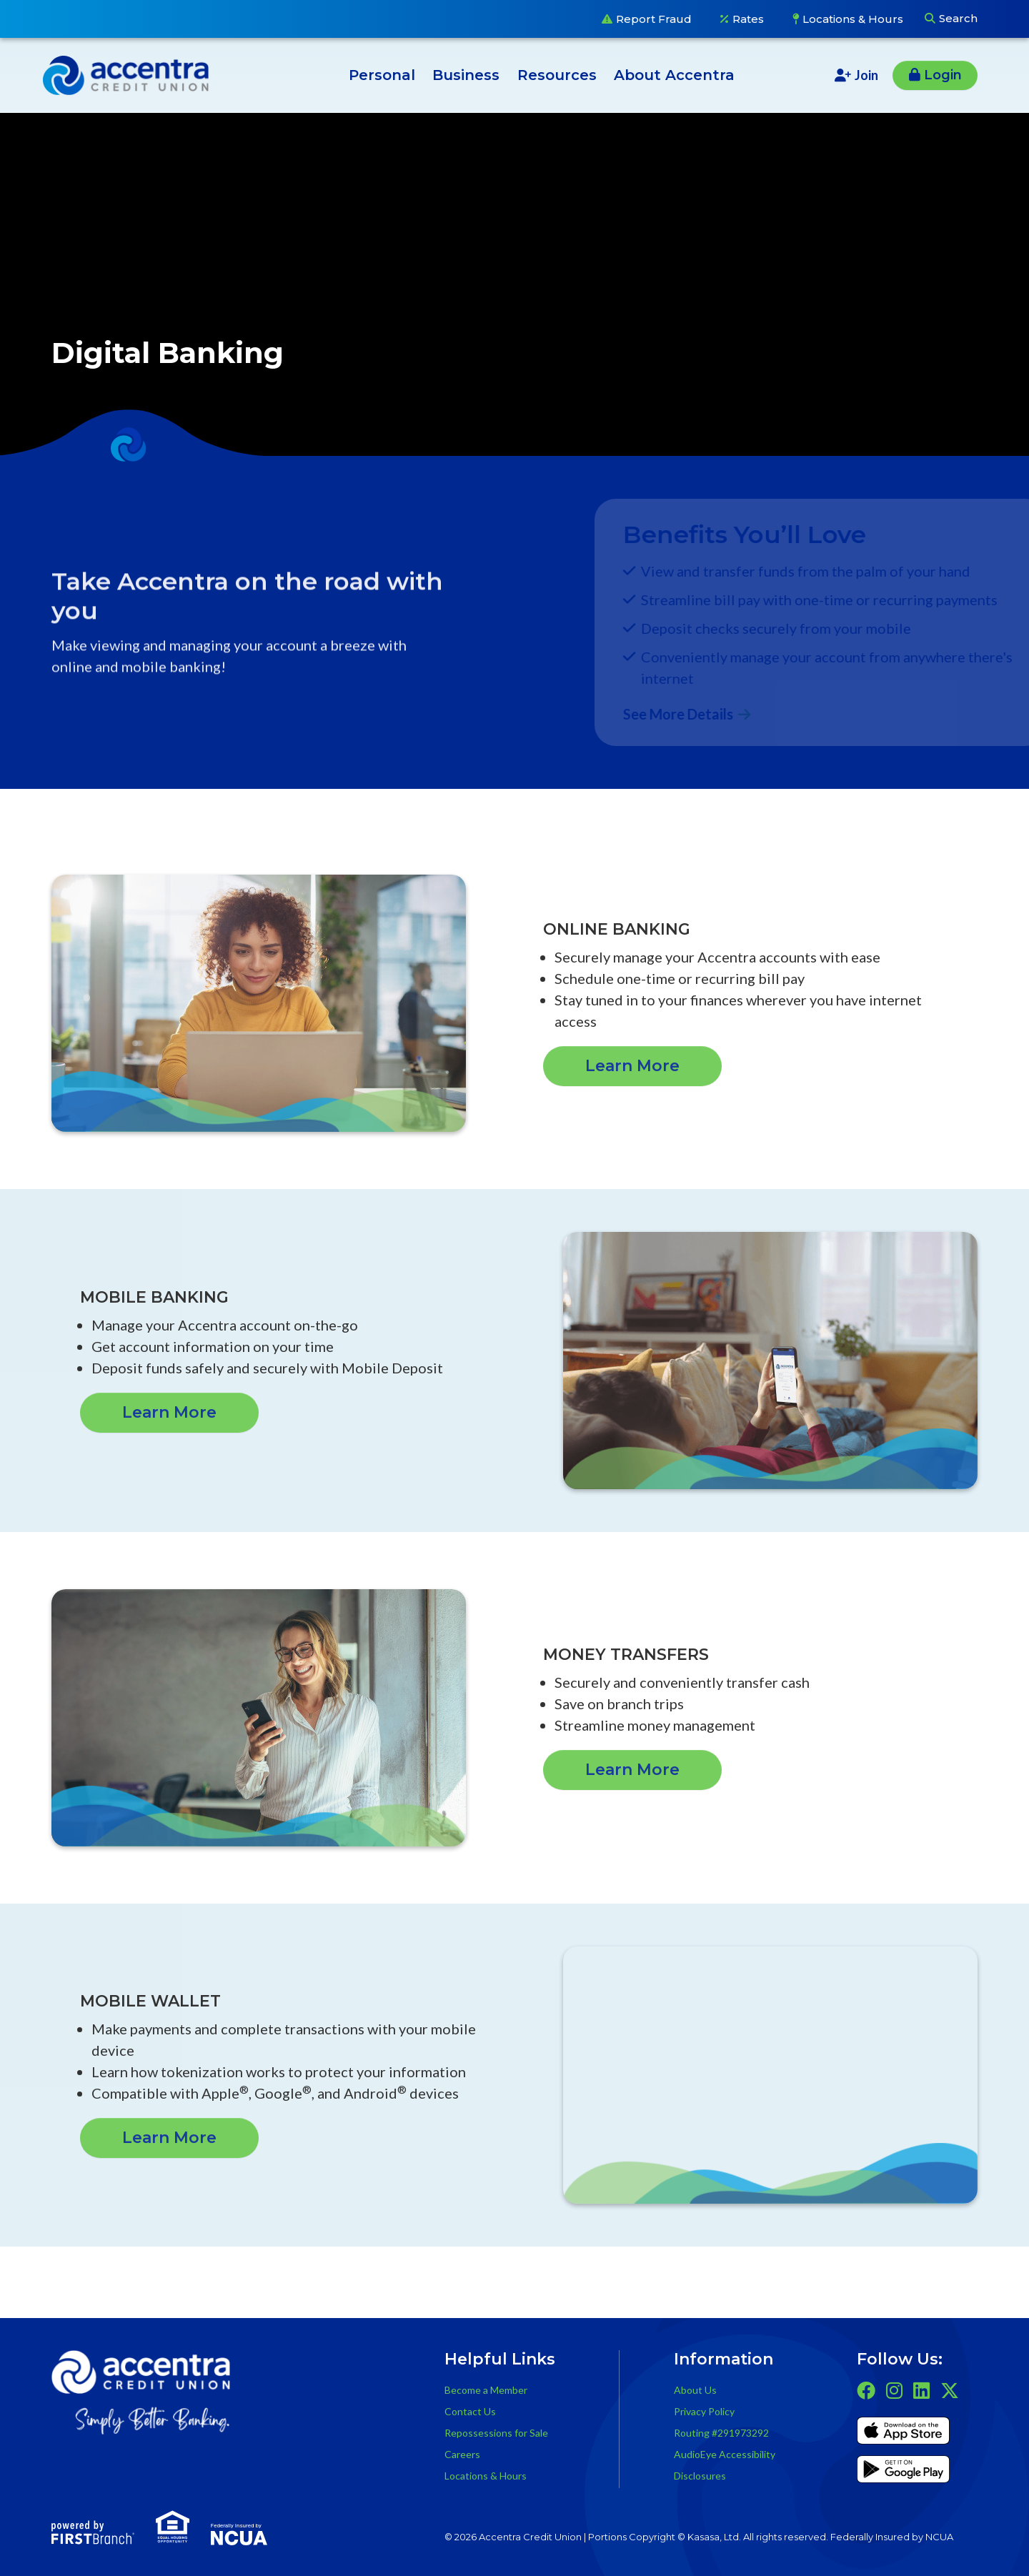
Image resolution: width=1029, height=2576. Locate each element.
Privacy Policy (704, 2411)
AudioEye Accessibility (724, 2454)
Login (943, 75)
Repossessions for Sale (496, 2433)
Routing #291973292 (721, 2433)
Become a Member (485, 2390)
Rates (748, 19)
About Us (695, 2390)
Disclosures (700, 2476)
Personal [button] (382, 75)
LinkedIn (921, 2390)
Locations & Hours (852, 19)
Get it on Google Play (903, 2471)
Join (866, 75)
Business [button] (465, 75)
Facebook (866, 2390)
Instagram (894, 2390)
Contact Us (470, 2411)
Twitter (949, 2390)
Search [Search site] (958, 18)
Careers (462, 2454)
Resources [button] (557, 75)
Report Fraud (654, 19)
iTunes (903, 2433)
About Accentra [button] (674, 75)
